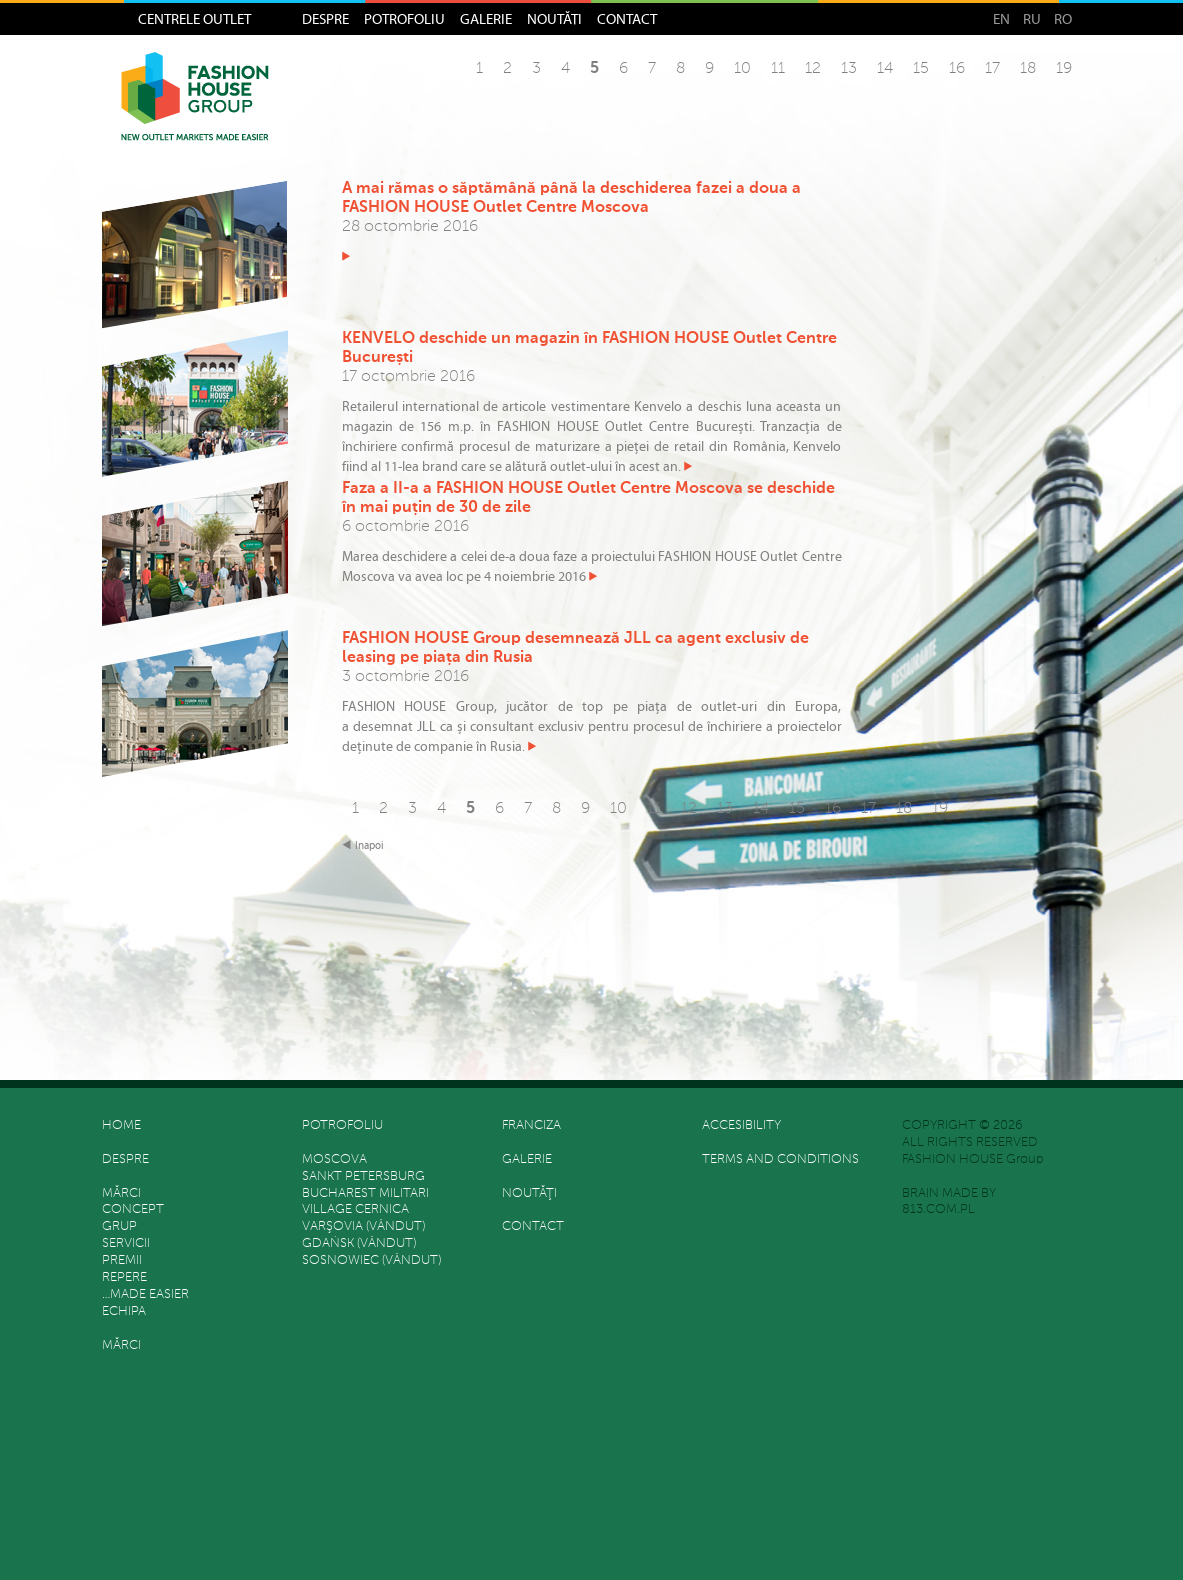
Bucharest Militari (365, 1193)
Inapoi (369, 845)
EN (1001, 19)
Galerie (486, 19)
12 (813, 69)
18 (1028, 69)
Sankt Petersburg (363, 1176)
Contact (627, 19)
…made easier (145, 1294)
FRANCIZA (531, 1125)
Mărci (121, 1193)
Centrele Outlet (194, 19)
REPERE (124, 1277)
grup (119, 1226)
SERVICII (126, 1243)
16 (957, 69)
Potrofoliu (404, 19)
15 (921, 69)
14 (885, 69)
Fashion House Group (195, 111)
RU (1032, 19)
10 (742, 69)
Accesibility (741, 1125)
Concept (133, 1209)
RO (1063, 19)
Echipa (124, 1311)
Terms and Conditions (780, 1159)
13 (849, 69)
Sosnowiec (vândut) (371, 1260)
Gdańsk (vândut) (359, 1243)
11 (778, 69)
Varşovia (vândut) (363, 1226)
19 (1064, 69)
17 (992, 69)
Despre (325, 19)
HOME (121, 1125)
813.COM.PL (938, 1209)
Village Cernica (355, 1209)
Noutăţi (554, 19)
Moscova (334, 1159)
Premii (122, 1260)
